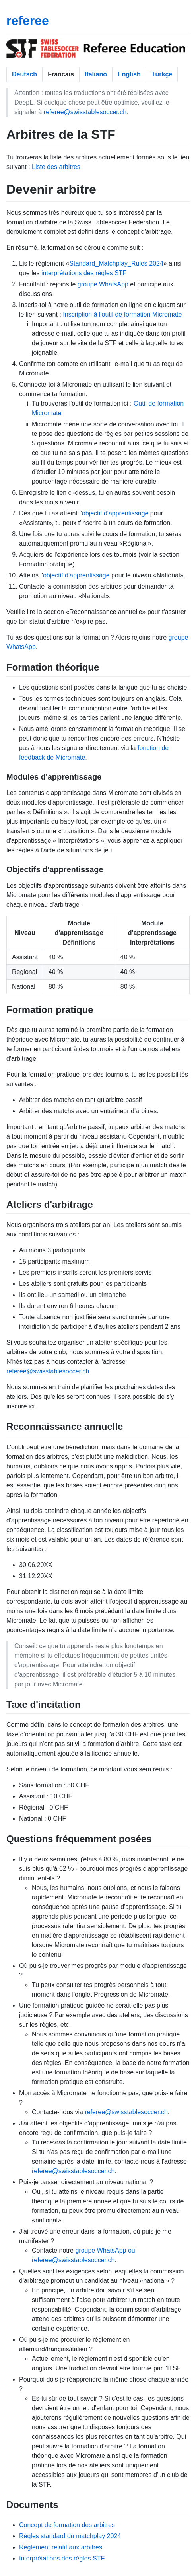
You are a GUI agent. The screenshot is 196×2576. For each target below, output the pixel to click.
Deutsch (24, 74)
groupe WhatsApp (103, 284)
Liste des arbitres (56, 166)
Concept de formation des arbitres (67, 2525)
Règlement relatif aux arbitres (60, 2547)
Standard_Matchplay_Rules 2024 (116, 263)
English (129, 74)
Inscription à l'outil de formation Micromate (122, 314)
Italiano (96, 74)
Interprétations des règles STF (62, 2558)
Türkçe (161, 74)
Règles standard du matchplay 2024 (70, 2536)
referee (27, 21)
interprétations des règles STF (83, 273)
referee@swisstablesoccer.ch (85, 112)
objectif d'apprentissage (115, 513)
